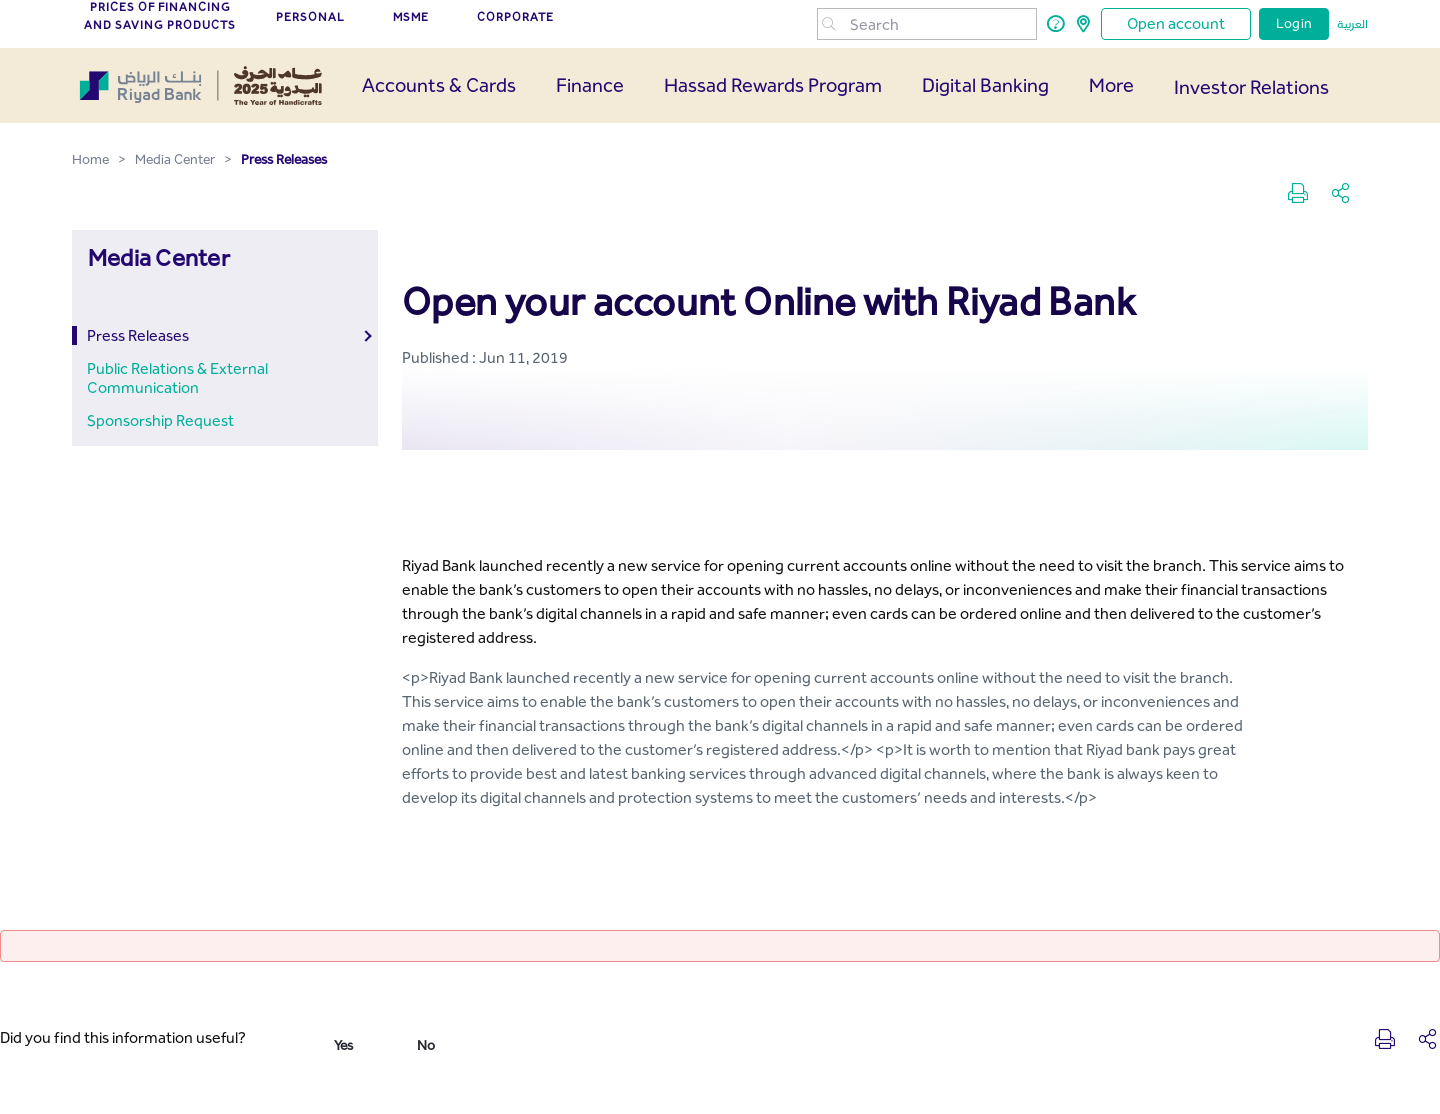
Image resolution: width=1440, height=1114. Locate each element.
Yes (343, 1045)
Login (1294, 23)
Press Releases (138, 335)
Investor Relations (1251, 87)
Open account (1176, 23)
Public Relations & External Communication (177, 378)
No (426, 1045)
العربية (1352, 24)
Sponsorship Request (160, 420)
